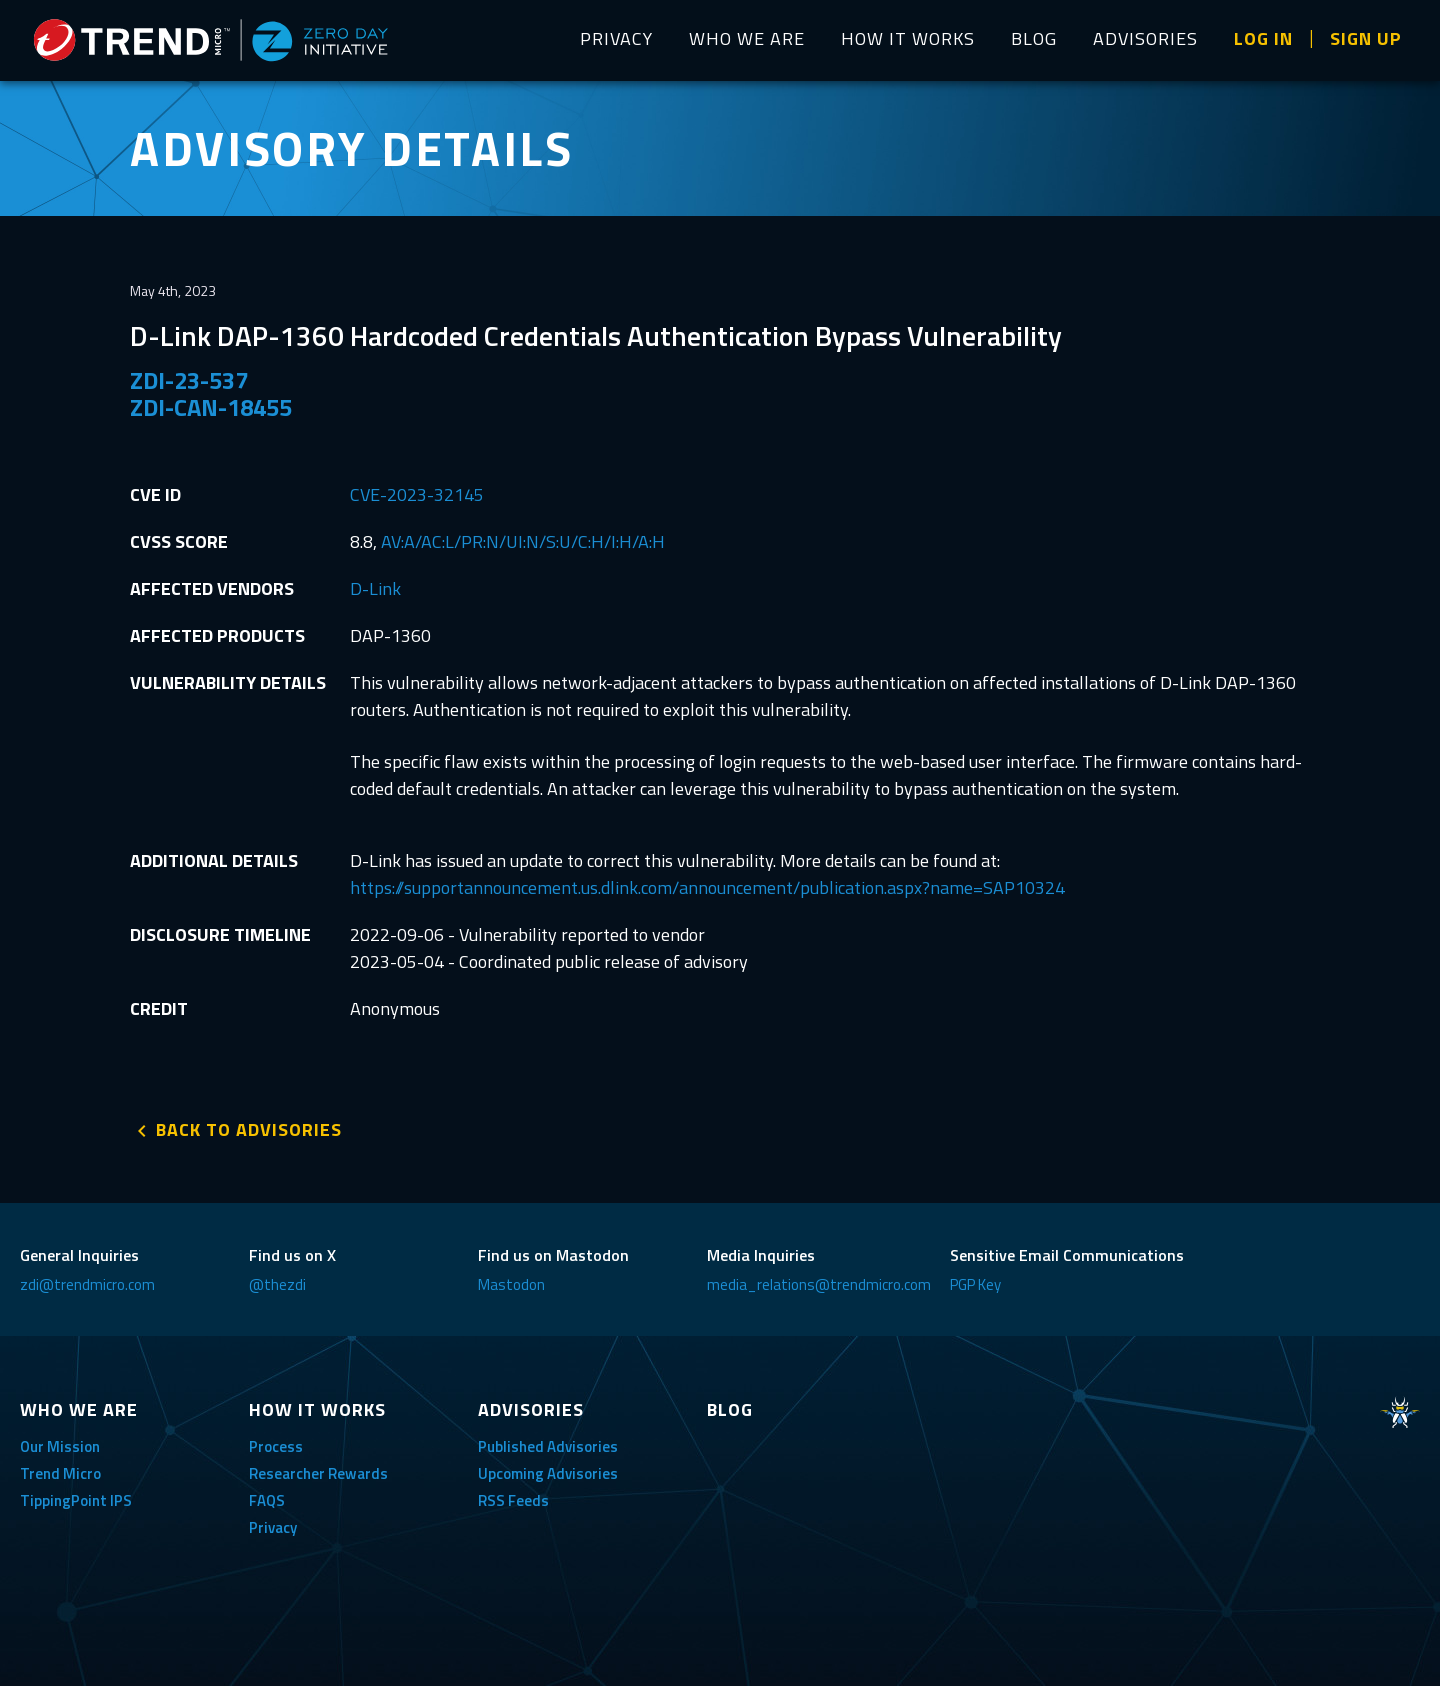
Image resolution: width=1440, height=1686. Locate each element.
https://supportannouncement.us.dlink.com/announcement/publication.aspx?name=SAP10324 (707, 887)
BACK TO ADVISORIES (249, 1129)
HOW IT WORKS (908, 38)
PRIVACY (616, 38)
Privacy (273, 1527)
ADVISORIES (1145, 38)
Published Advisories (548, 1446)
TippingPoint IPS (76, 1500)
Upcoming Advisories (548, 1473)
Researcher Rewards (318, 1473)
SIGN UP (1366, 38)
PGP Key (975, 1284)
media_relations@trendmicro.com (819, 1284)
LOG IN (1263, 38)
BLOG (1034, 38)
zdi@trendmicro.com (87, 1284)
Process (276, 1446)
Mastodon (511, 1284)
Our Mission (60, 1446)
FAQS (267, 1500)
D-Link (375, 588)
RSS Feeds (513, 1500)
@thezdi (277, 1284)
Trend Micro (60, 1473)
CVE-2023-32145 (417, 494)
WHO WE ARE (747, 38)
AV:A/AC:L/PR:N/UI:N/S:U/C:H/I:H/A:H (523, 541)
